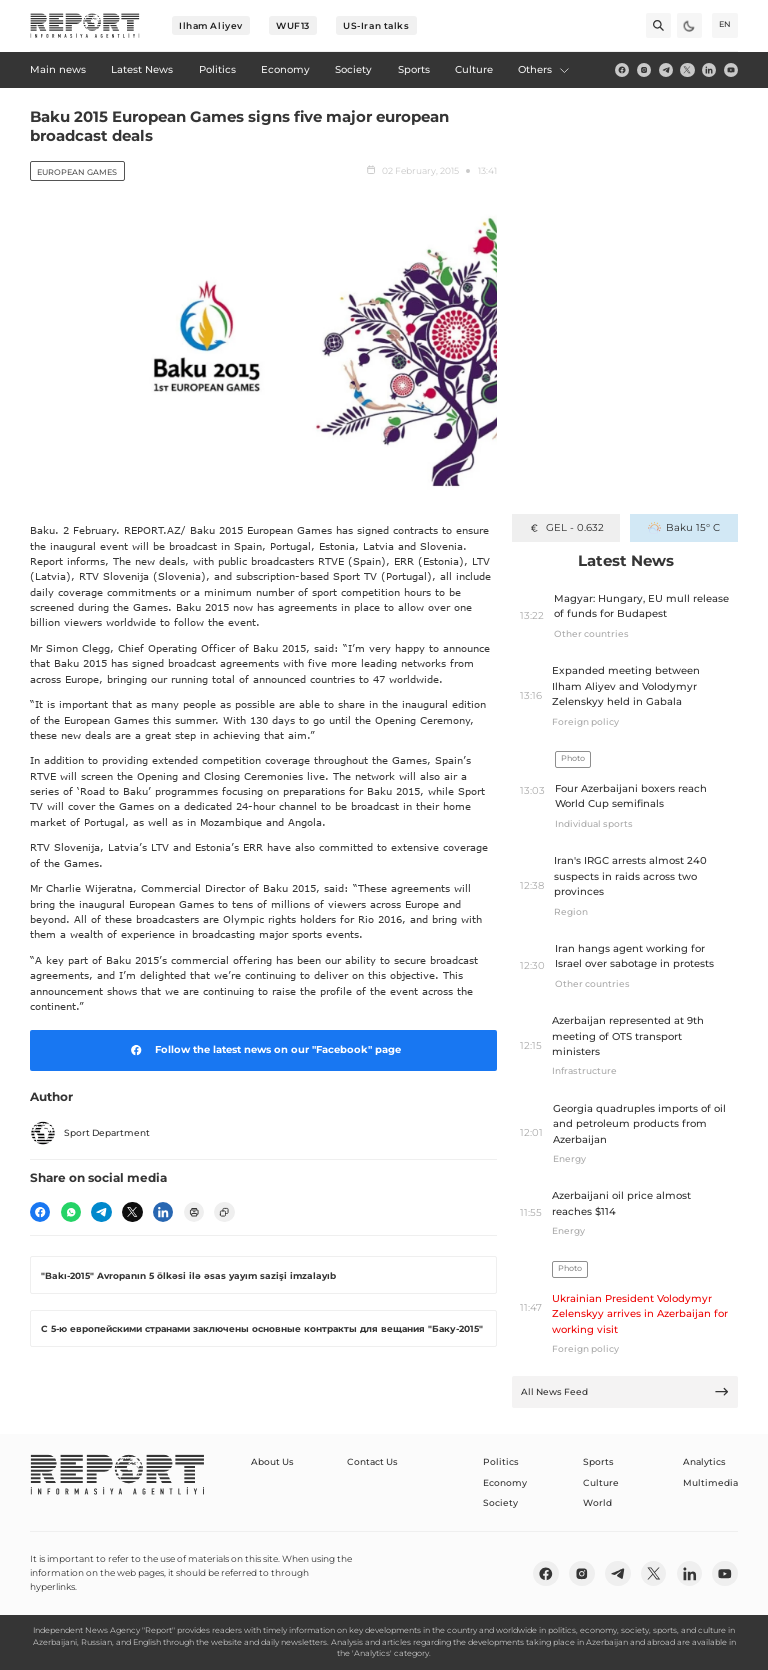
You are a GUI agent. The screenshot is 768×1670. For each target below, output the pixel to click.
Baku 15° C (683, 527)
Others (544, 69)
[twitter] (687, 70)
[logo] (85, 26)
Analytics (704, 1461)
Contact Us (372, 1461)
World (597, 1502)
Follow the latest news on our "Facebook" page (263, 1050)
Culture (601, 1482)
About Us (272, 1461)
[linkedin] (709, 70)
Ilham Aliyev (211, 25)
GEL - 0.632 (565, 527)
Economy (505, 1482)
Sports (598, 1461)
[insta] (644, 70)
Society (500, 1502)
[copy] (224, 1212)
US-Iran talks (376, 25)
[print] (194, 1212)
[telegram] (666, 70)
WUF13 (293, 25)
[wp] (71, 1212)
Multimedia (710, 1482)
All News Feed (625, 1391)
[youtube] (731, 70)
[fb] (622, 70)
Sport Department (90, 1133)
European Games (77, 172)
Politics (501, 1461)
